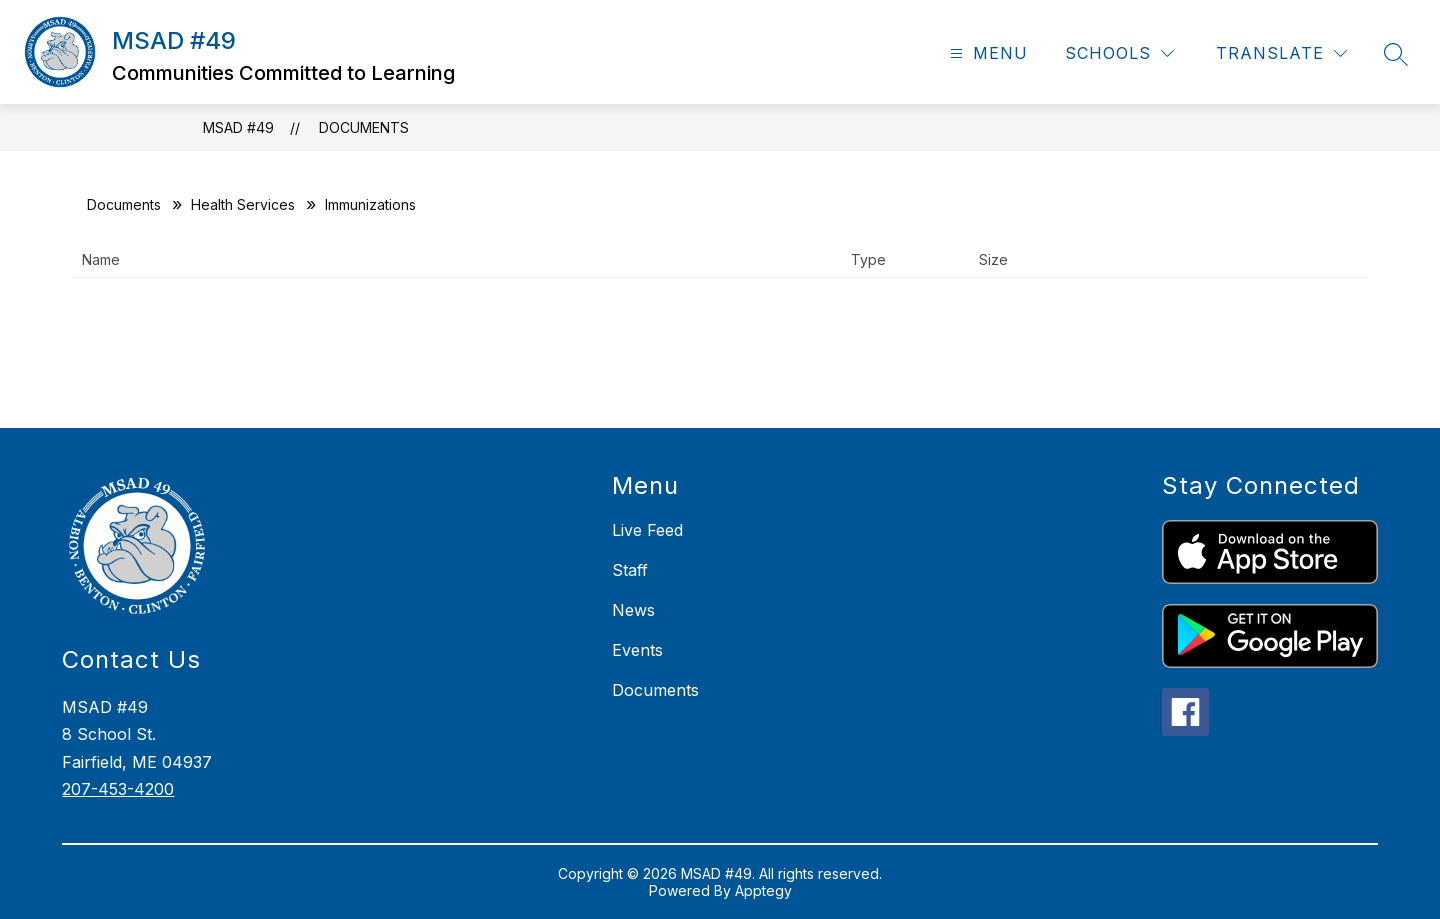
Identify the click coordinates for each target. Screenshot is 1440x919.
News (633, 610)
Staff (630, 570)
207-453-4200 (118, 789)
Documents (364, 127)
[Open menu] (986, 53)
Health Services (243, 204)
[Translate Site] (1281, 53)
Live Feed (647, 530)
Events (637, 650)
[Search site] (1396, 54)
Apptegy (763, 890)
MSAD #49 (238, 127)
